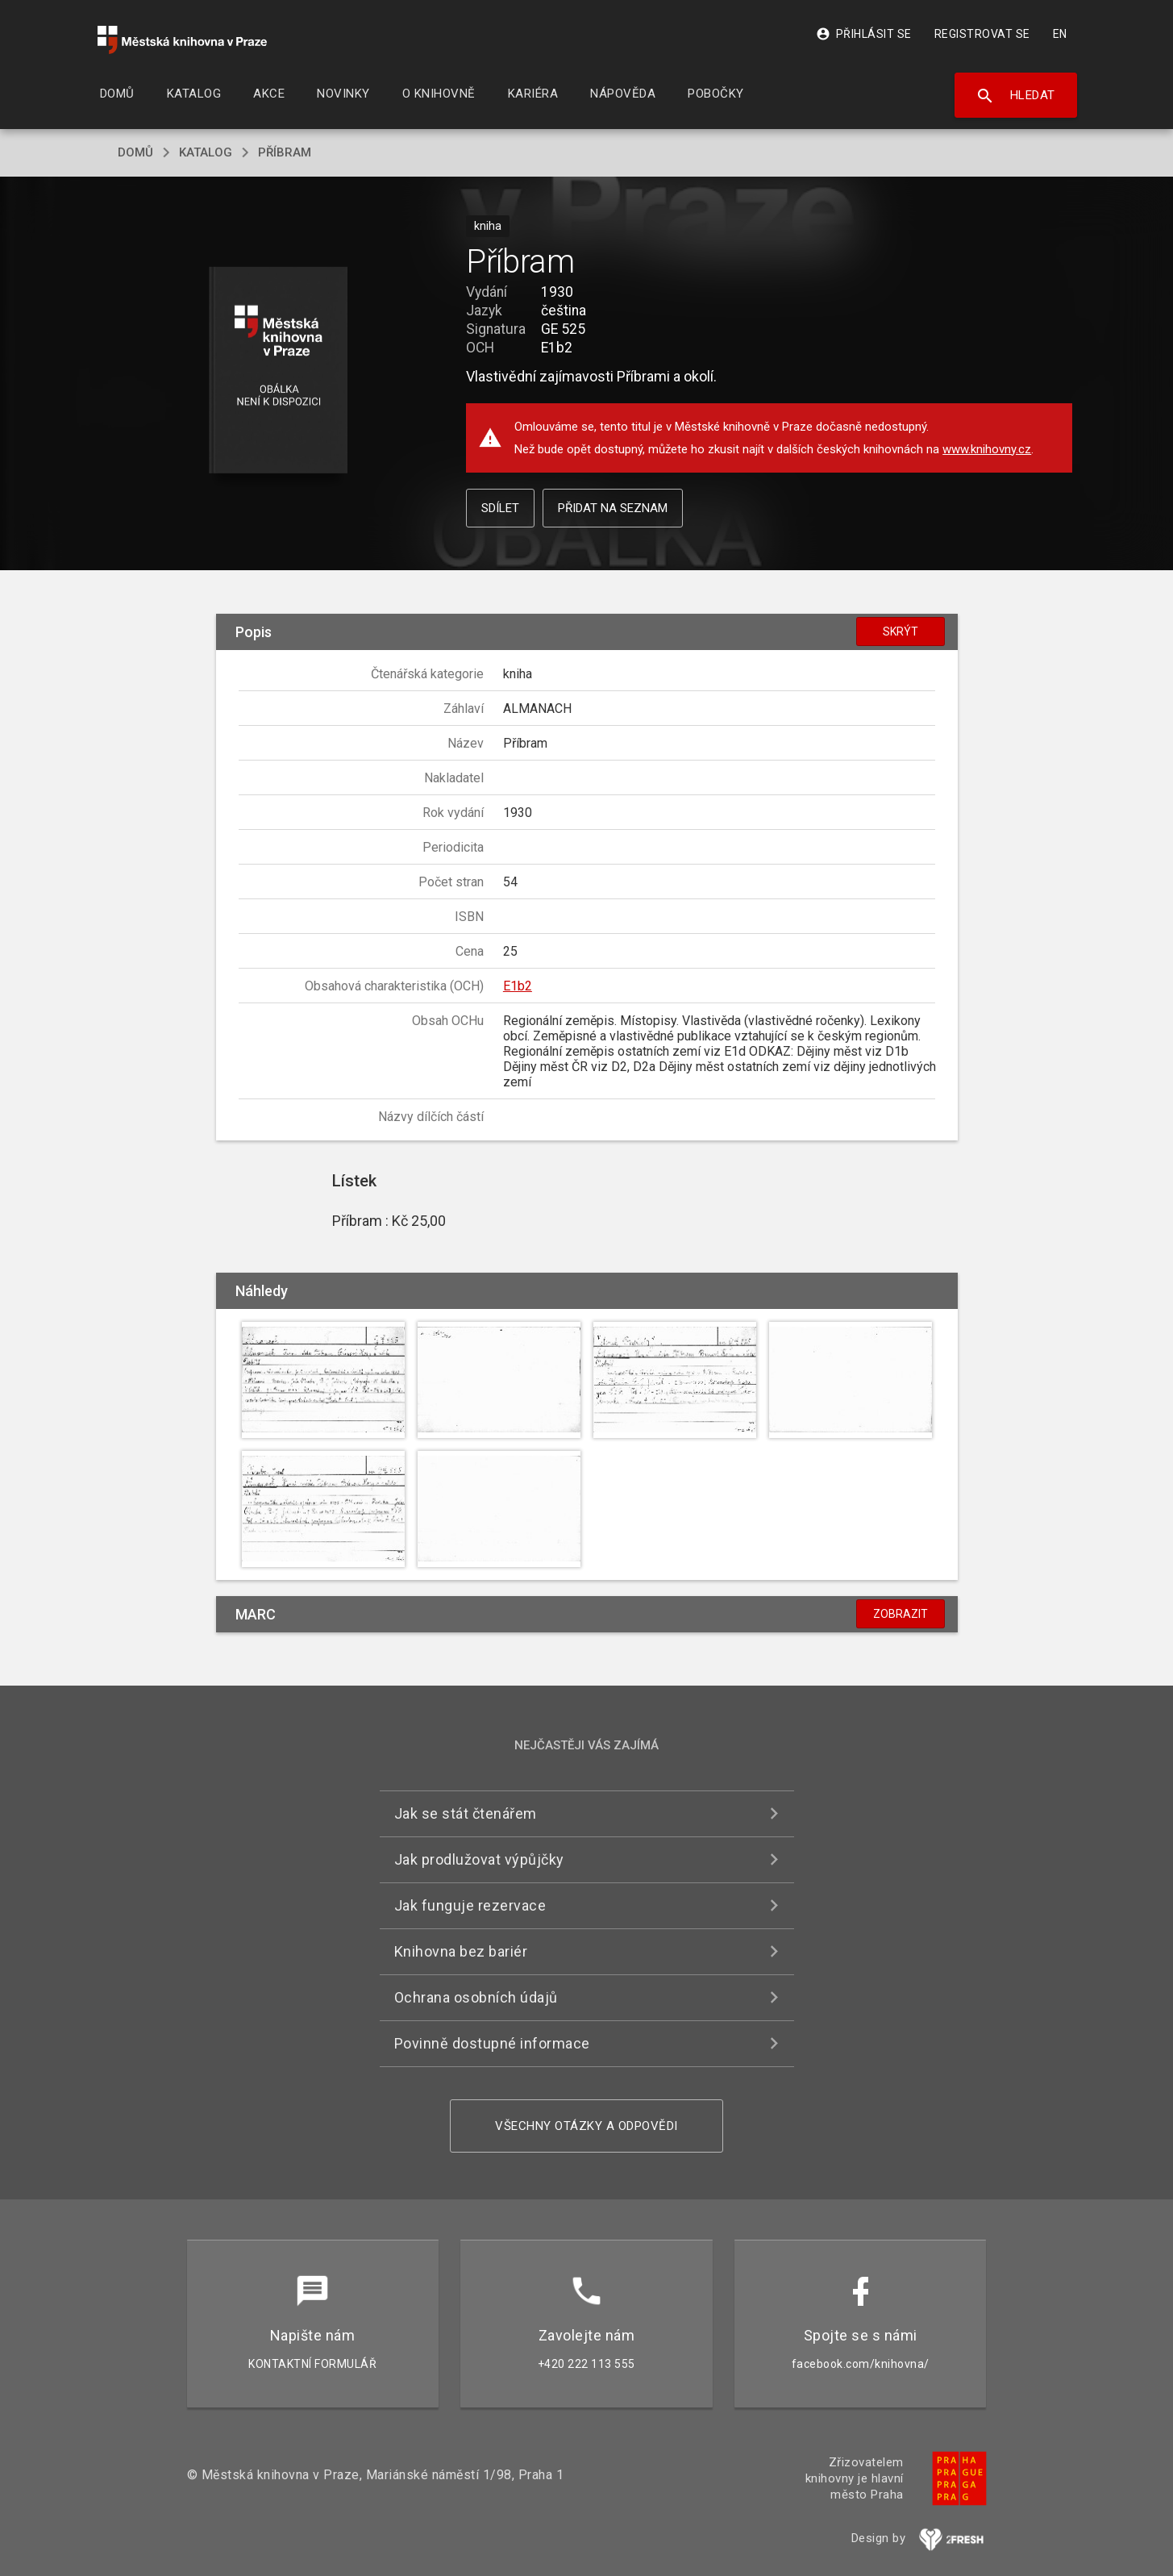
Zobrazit (900, 1613)
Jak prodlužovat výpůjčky (479, 1859)
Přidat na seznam (613, 508)
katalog (205, 152)
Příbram (284, 152)
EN (1060, 33)
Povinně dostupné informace (492, 2043)
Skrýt (900, 631)
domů (135, 152)
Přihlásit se (864, 34)
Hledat (1015, 96)
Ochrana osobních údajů (476, 1997)
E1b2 (517, 986)
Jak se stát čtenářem (465, 1813)
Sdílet (500, 508)
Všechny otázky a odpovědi (586, 2126)
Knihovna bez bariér (461, 1951)
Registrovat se (982, 33)
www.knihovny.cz (986, 449)
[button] (277, 371)
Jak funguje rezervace (470, 1905)
